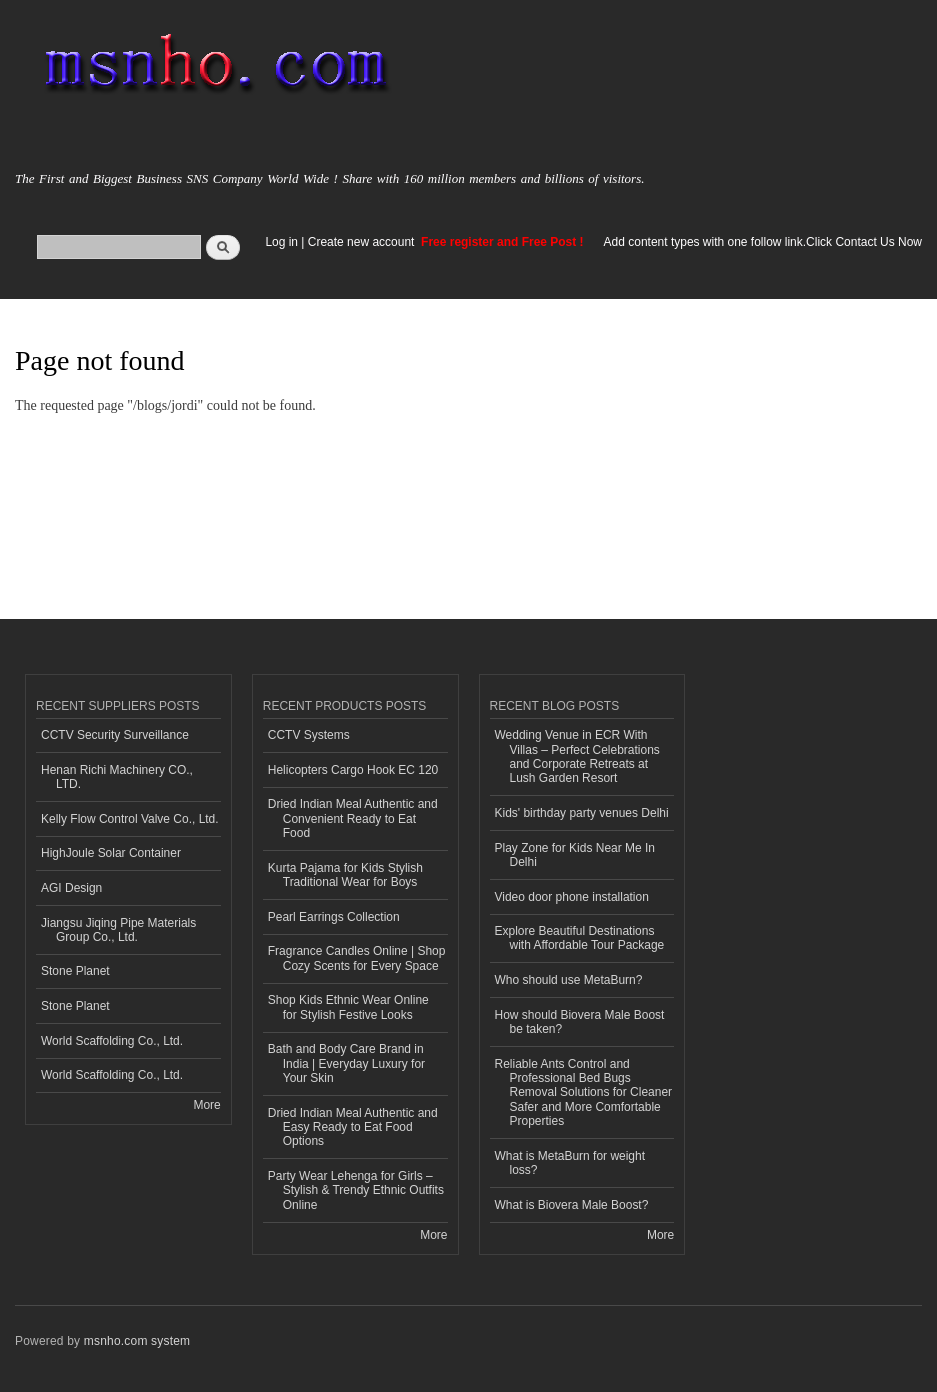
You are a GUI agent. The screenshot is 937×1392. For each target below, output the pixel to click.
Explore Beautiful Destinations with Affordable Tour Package (580, 938)
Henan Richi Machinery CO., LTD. (117, 777)
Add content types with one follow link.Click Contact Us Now (763, 242)
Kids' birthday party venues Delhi (582, 813)
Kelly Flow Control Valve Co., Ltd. (130, 819)
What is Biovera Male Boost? (572, 1205)
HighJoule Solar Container (111, 853)
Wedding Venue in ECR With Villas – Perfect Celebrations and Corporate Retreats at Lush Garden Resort (577, 756)
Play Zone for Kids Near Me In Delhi (575, 855)
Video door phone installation (572, 897)
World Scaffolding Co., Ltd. (112, 1041)
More (206, 1105)
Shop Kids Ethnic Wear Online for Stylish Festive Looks (348, 1007)
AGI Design (71, 888)
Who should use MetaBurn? (569, 980)
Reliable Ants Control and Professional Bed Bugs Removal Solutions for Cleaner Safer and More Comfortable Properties (584, 1093)
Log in (281, 242)
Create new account (363, 242)
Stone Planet (75, 971)
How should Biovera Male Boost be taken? (580, 1022)
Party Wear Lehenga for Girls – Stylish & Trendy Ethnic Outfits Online (356, 1190)
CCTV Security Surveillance (115, 735)
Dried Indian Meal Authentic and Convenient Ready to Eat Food (353, 818)
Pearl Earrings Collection (334, 917)
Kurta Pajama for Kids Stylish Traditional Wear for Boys (345, 875)
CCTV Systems (309, 735)
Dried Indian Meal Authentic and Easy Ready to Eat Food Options (353, 1127)
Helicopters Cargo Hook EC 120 (353, 770)
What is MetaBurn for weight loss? (570, 1163)
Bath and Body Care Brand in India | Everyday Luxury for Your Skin (346, 1063)
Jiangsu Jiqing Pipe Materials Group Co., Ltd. (118, 930)
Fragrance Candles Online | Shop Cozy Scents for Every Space (357, 958)
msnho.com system (137, 1341)
